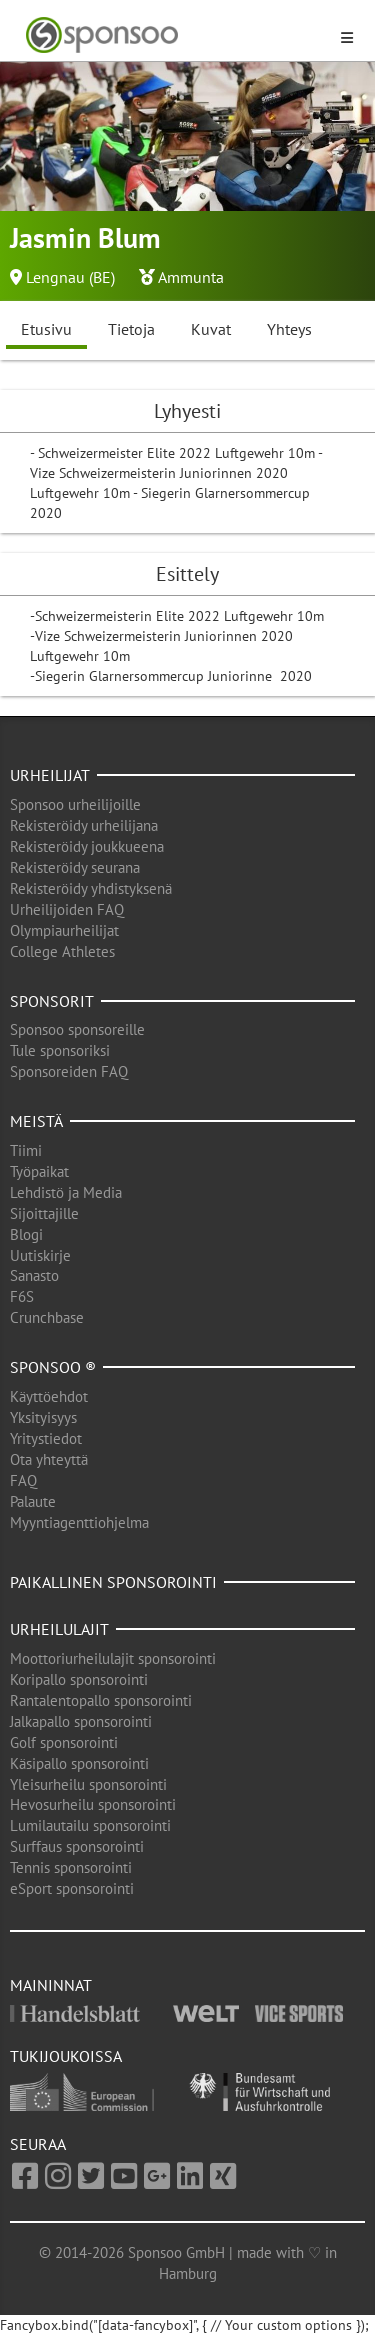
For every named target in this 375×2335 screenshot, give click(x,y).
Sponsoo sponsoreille (77, 1029)
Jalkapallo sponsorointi (81, 1721)
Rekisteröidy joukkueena (87, 846)
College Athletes (62, 951)
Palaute (33, 1501)
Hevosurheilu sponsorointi (93, 1804)
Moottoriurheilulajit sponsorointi (113, 1658)
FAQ (23, 1480)
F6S (22, 1296)
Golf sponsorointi (64, 1742)
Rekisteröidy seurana (75, 867)
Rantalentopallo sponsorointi (101, 1700)
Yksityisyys (43, 1417)
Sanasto (34, 1275)
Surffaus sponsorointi (77, 1846)
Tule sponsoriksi (60, 1050)
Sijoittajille (44, 1213)
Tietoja (131, 329)
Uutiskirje (40, 1255)
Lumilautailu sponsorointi (90, 1825)
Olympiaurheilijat (64, 930)
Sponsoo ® (53, 1367)
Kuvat (211, 329)
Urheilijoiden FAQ (67, 909)
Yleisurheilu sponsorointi (88, 1784)
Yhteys (289, 329)
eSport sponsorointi (72, 1888)
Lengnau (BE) (70, 277)
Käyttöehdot (49, 1396)
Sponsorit (52, 1001)
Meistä (36, 1121)
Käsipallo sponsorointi (79, 1763)
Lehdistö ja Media (66, 1192)
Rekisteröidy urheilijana (84, 825)
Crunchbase (47, 1317)
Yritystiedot (46, 1438)
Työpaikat (39, 1171)
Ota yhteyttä (49, 1459)
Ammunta (191, 277)
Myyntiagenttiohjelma (79, 1522)
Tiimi (26, 1150)
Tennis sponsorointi (71, 1867)
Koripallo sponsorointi (79, 1679)
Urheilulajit (59, 1629)
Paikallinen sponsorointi (113, 1582)
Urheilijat (50, 775)
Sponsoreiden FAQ (69, 1071)
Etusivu (46, 329)
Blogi (26, 1234)
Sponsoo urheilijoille (75, 804)
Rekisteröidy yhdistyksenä (91, 888)
